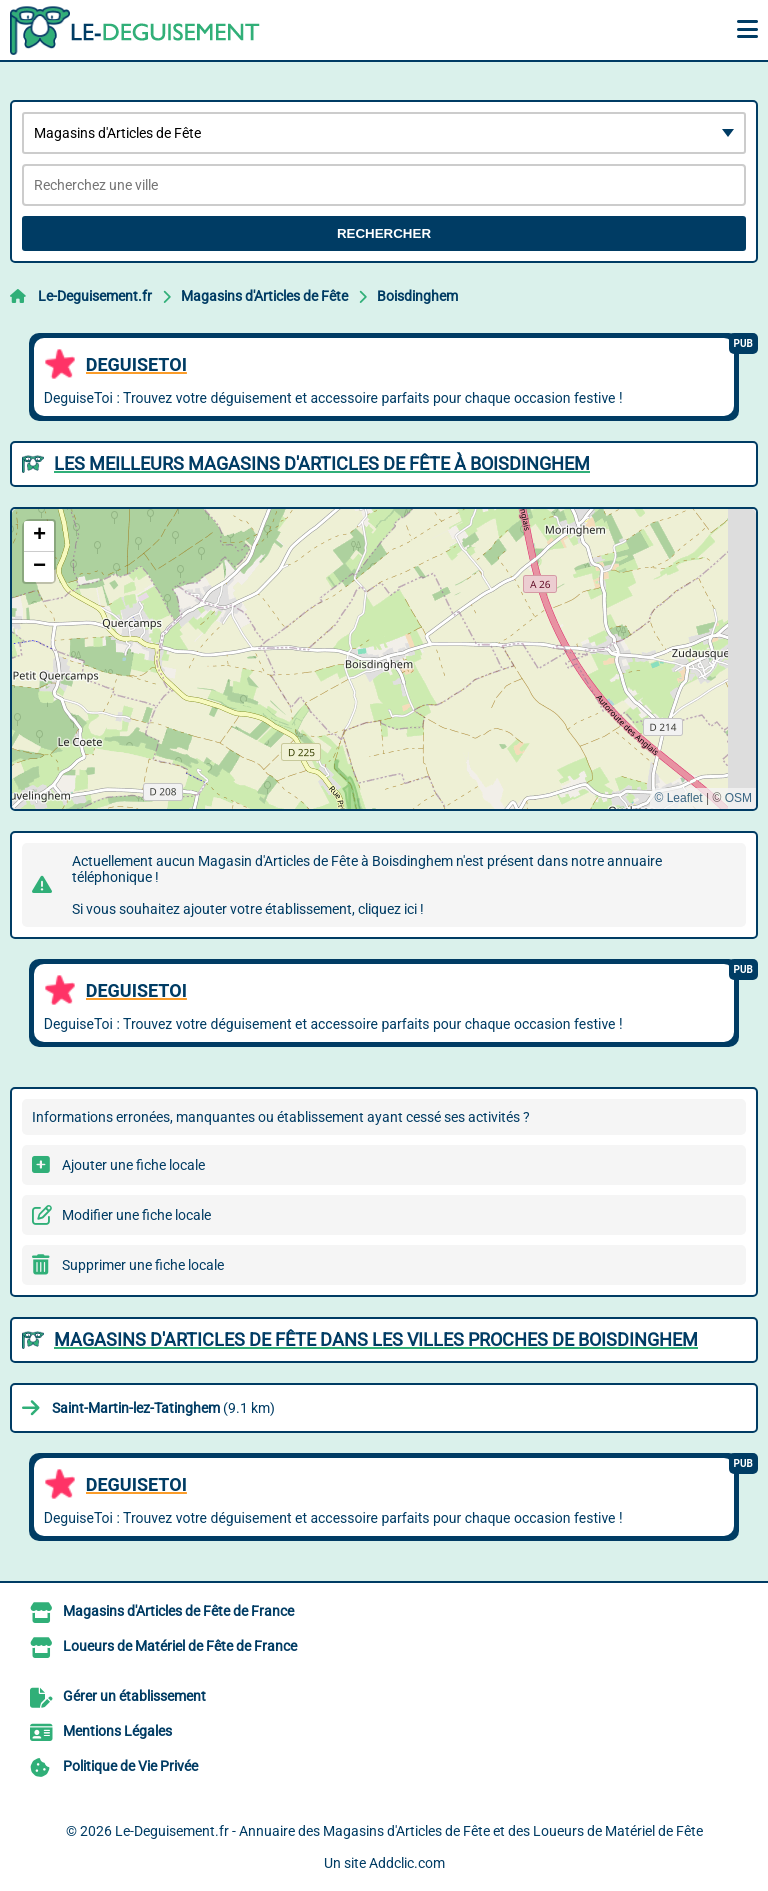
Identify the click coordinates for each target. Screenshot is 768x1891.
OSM (738, 798)
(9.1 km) (163, 1408)
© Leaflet (678, 798)
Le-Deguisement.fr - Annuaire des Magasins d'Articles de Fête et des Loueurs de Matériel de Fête (409, 1831)
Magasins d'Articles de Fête (264, 296)
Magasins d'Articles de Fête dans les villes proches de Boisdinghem (376, 1339)
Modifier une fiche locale (136, 1215)
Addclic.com (407, 1863)
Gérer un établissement (134, 1696)
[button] (39, 536)
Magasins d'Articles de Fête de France (178, 1611)
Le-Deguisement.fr (95, 296)
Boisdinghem (417, 296)
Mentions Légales (117, 1731)
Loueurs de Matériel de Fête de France (180, 1646)
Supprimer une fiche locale (143, 1265)
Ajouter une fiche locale (133, 1165)
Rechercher (384, 233)
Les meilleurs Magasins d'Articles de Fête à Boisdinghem (322, 463)
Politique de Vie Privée (130, 1766)
